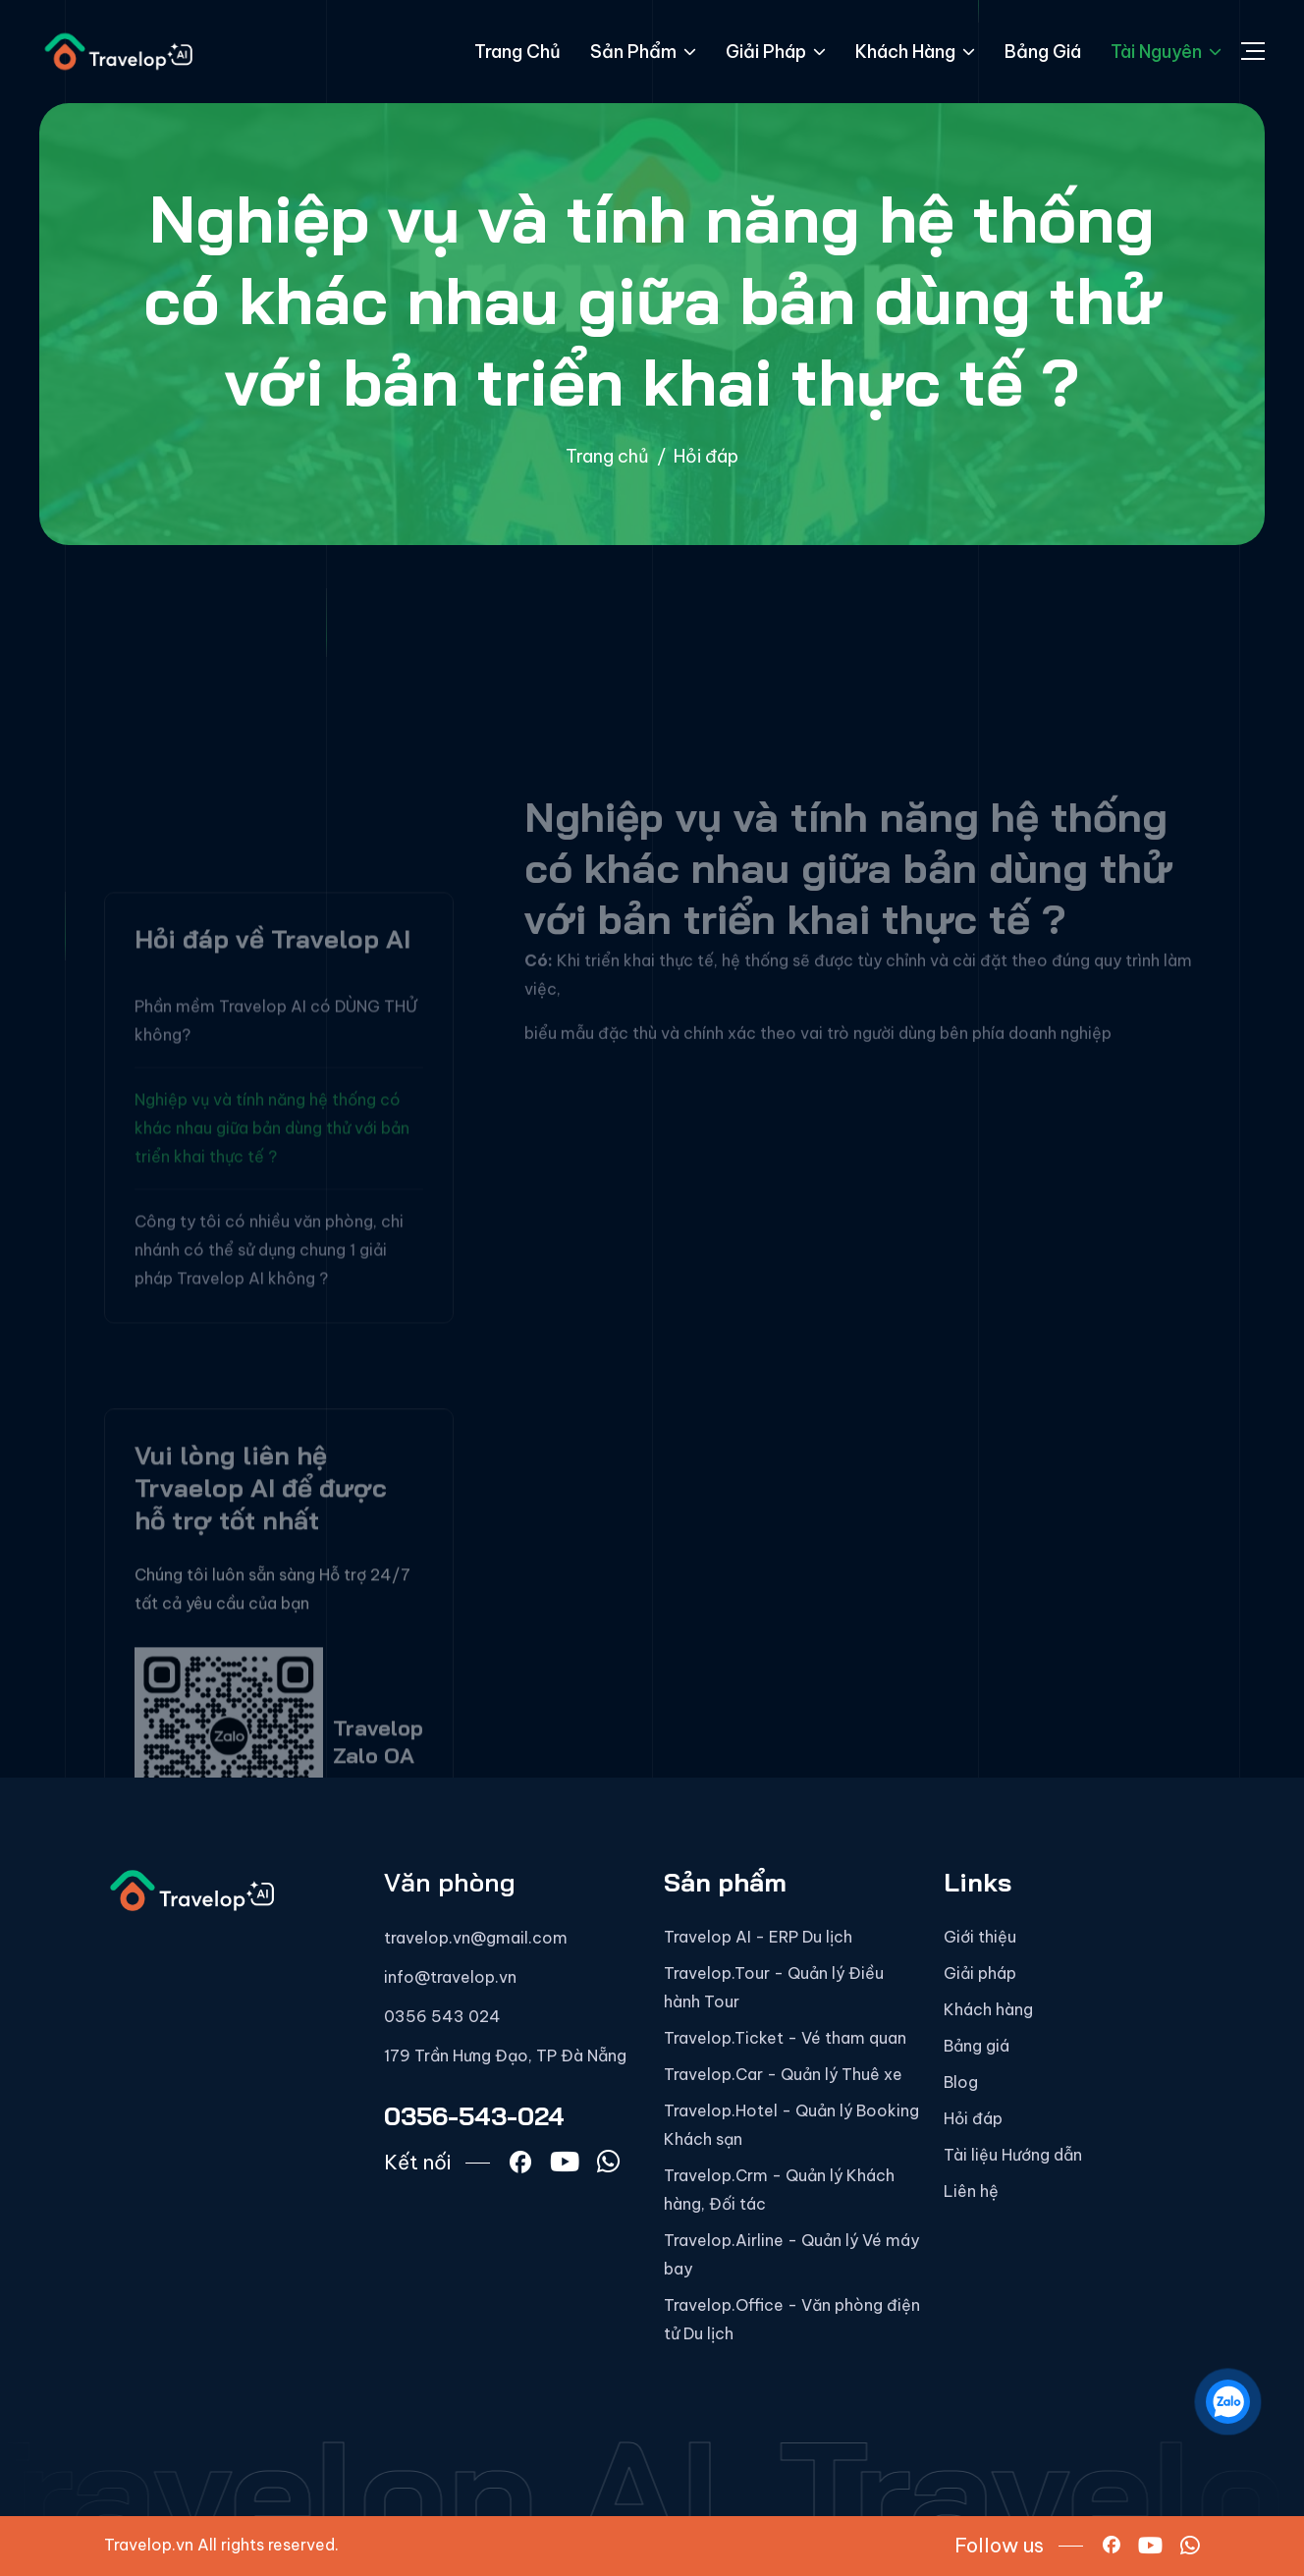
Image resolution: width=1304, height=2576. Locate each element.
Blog (961, 2082)
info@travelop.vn (450, 1977)
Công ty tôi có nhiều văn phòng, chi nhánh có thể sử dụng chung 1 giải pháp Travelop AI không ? (269, 1435)
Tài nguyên (1166, 51)
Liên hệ (971, 2191)
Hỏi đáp (973, 2118)
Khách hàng (915, 51)
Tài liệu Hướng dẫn (1013, 2155)
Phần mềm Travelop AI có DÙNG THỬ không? (276, 1205)
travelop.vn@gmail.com (476, 1937)
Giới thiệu (980, 1936)
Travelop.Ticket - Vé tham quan (785, 2038)
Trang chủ (517, 51)
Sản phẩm (643, 51)
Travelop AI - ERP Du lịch (758, 1936)
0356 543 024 (442, 2016)
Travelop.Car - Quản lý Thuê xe (783, 2074)
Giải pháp (776, 51)
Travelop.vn (148, 2544)
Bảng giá (1043, 51)
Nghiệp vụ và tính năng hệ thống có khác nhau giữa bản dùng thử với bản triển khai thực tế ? (272, 1313)
